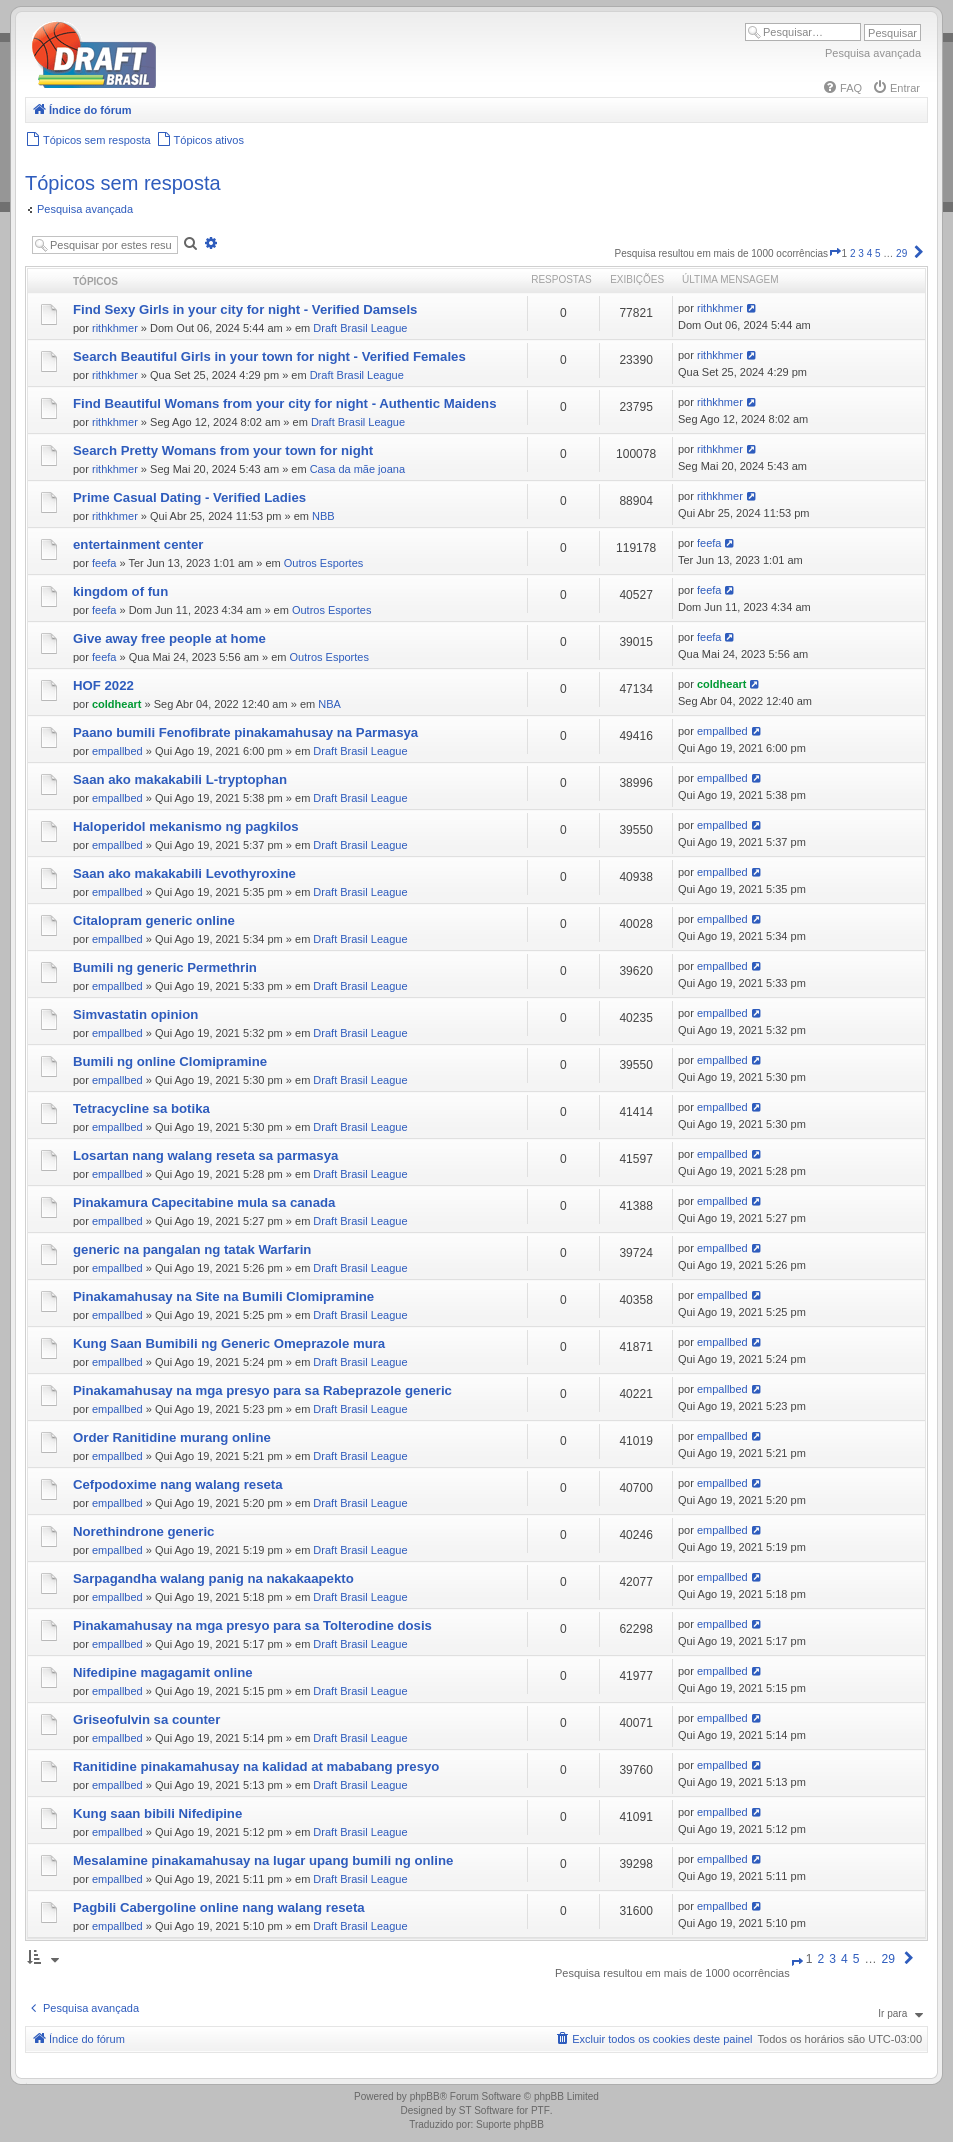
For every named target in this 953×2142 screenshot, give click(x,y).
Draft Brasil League (360, 328)
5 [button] (878, 253)
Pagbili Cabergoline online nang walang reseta (219, 1907)
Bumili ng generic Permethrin (165, 967)
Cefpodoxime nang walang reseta (178, 1484)
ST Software (486, 2110)
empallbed (117, 751)
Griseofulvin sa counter (146, 1719)
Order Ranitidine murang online (172, 1437)
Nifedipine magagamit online (163, 1672)
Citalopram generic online (154, 920)
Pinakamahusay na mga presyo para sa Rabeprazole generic (262, 1390)
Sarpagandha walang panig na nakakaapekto (213, 1578)
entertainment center (138, 544)
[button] (835, 253)
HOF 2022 (103, 685)
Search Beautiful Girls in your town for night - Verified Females (269, 356)
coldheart (117, 704)
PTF (540, 2110)
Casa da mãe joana (357, 469)
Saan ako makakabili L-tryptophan (180, 779)
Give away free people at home (169, 638)
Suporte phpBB (510, 2124)
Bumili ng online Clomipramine (170, 1061)
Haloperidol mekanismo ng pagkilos (186, 826)
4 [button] (870, 253)
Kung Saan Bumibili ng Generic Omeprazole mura (229, 1343)
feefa (104, 563)
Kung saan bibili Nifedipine (157, 1813)
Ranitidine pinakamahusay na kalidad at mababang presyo (256, 1766)
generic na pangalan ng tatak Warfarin (192, 1249)
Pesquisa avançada (873, 53)
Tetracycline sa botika (141, 1108)
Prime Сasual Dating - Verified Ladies (189, 497)
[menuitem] (842, 88)
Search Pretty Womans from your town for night (223, 450)
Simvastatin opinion (135, 1014)
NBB (323, 516)
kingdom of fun (120, 591)
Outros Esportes (323, 563)
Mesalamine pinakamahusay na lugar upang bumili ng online (263, 1860)
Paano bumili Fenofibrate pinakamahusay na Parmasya (245, 732)
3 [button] (861, 253)
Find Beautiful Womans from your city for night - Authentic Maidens (284, 403)
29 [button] (901, 253)
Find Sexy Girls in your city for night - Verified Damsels (245, 309)
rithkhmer (115, 328)
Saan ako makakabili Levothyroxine (184, 873)
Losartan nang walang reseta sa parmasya (205, 1155)
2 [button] (853, 253)
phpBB (425, 2096)
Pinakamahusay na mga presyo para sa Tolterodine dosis (252, 1625)
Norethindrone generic (143, 1531)
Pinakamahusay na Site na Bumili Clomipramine (223, 1296)
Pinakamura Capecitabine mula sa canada (204, 1202)
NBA (329, 704)
